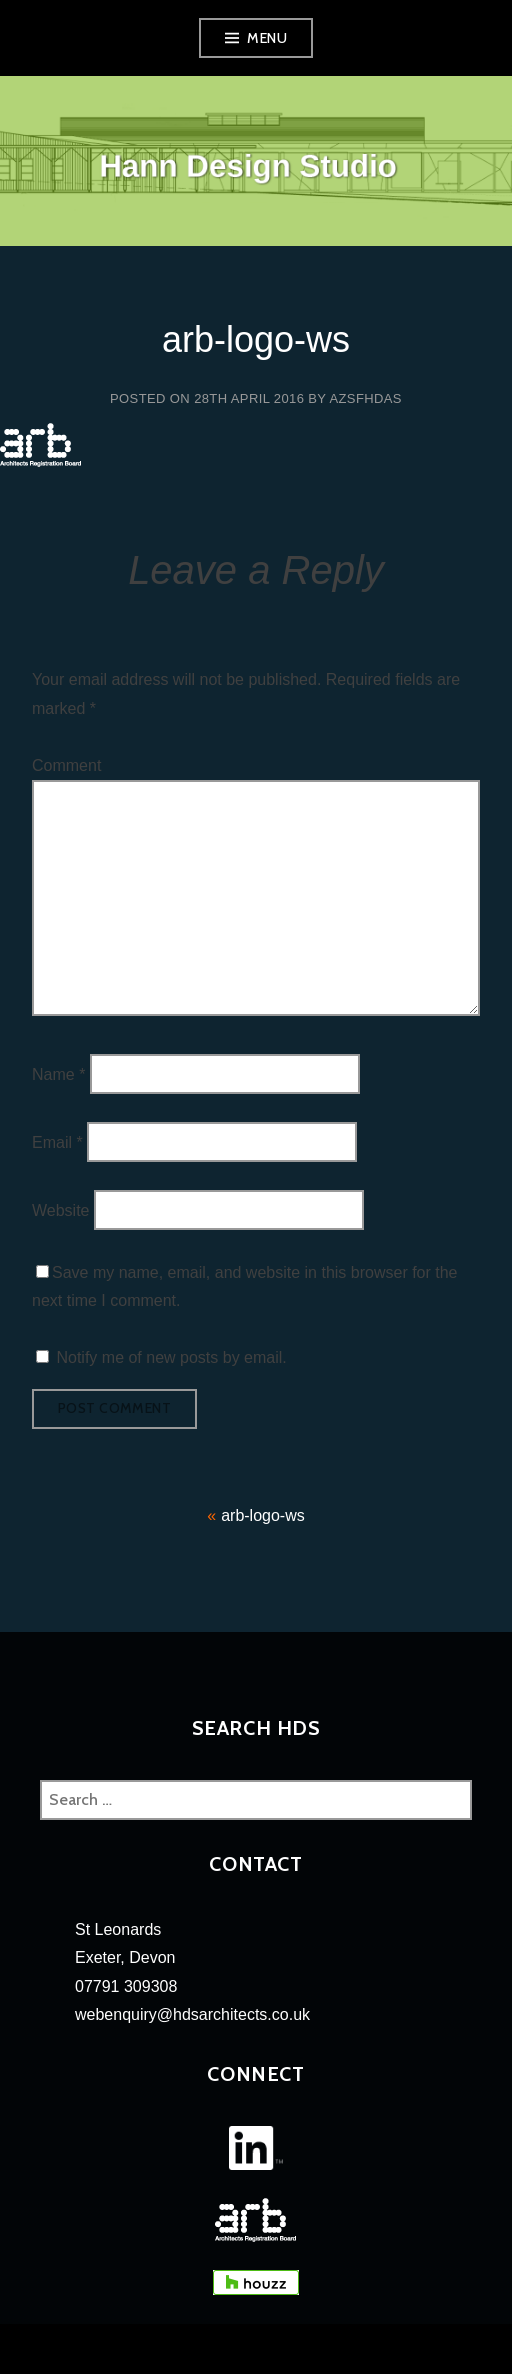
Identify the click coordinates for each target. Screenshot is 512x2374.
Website (61, 1210)
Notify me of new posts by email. (171, 1357)
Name (58, 1073)
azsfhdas (365, 398)
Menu (267, 38)
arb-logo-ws (263, 1515)
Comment (66, 765)
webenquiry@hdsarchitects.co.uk (192, 2014)
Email (57, 1141)
